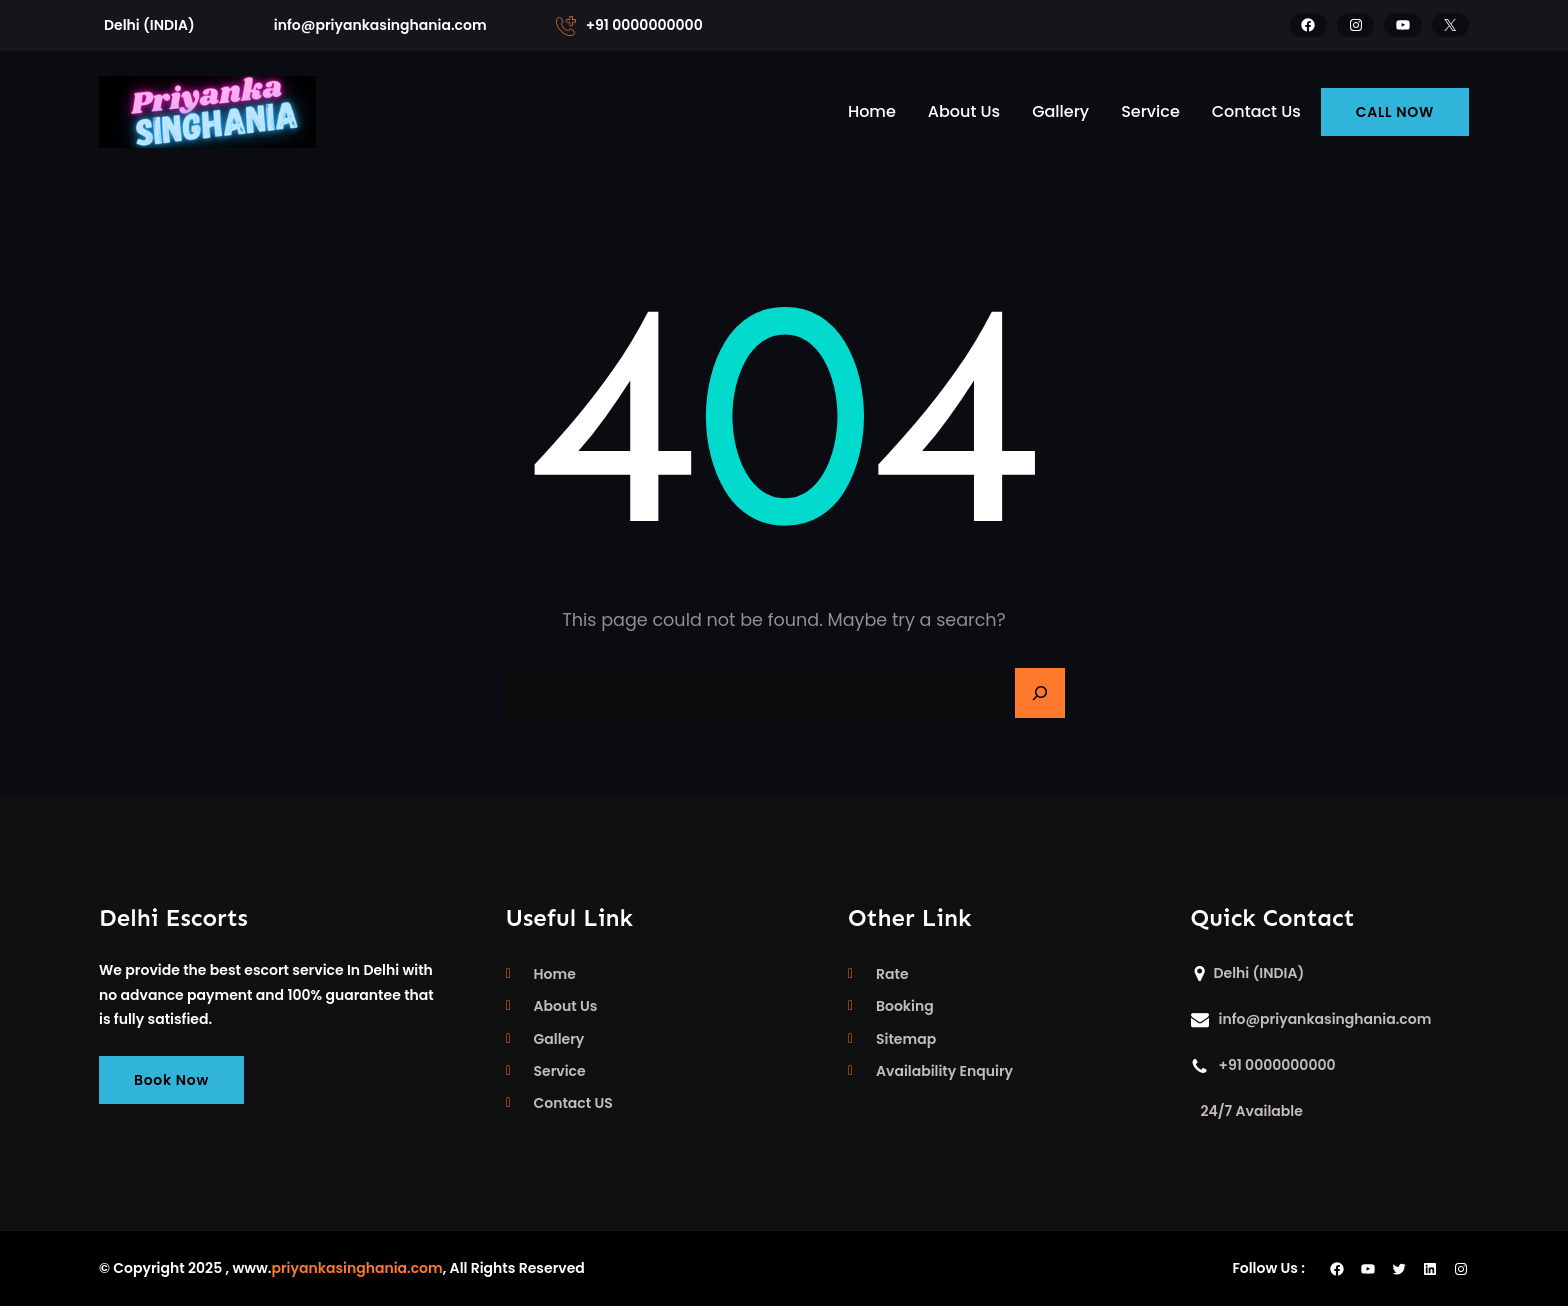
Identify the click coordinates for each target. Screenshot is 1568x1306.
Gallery (559, 1039)
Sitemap (906, 1039)
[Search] (1040, 693)
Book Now (171, 1080)
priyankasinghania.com (356, 1268)
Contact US (573, 1103)
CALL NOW (1395, 112)
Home (555, 974)
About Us (566, 1006)
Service (560, 1071)
